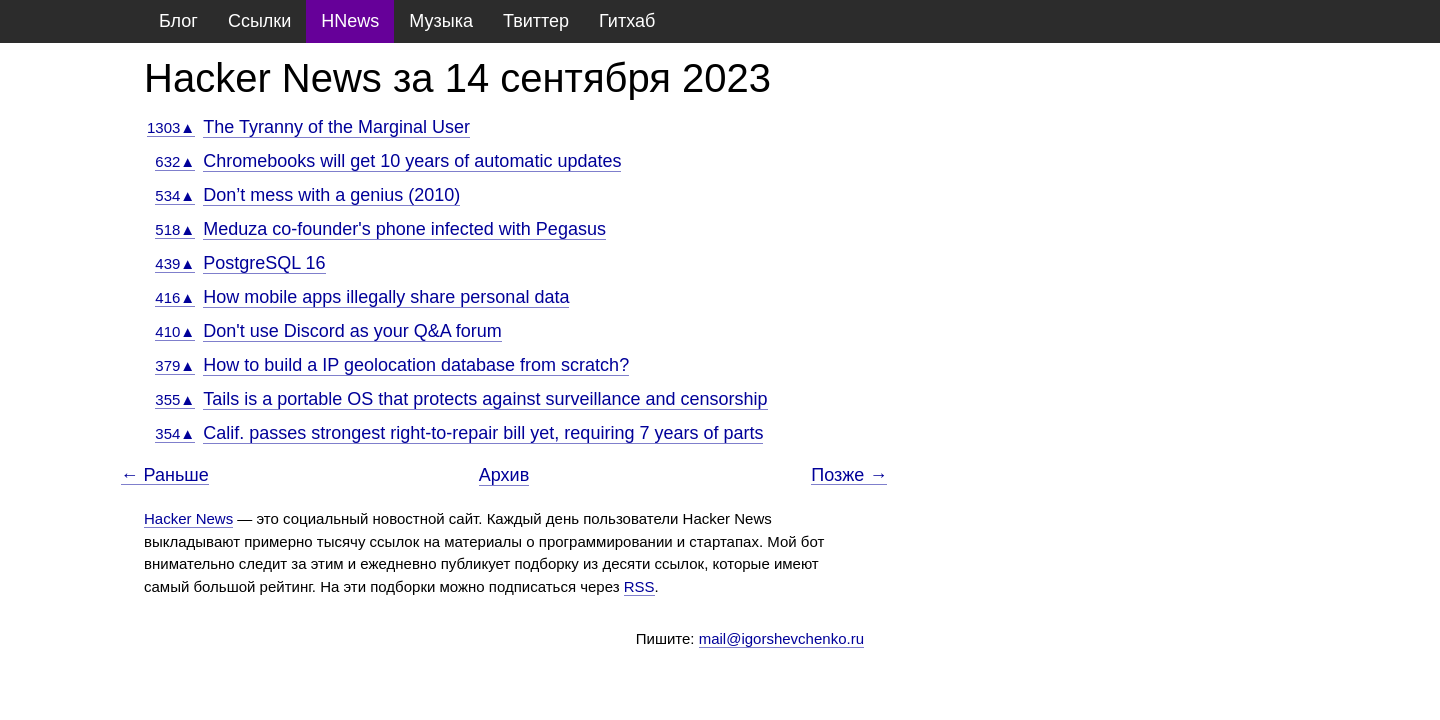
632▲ (175, 161)
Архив (504, 475)
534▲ (175, 195)
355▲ (175, 399)
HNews (350, 21)
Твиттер (536, 21)
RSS (639, 586)
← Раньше (165, 475)
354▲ (175, 433)
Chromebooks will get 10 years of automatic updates (412, 161)
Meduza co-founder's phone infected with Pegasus (404, 229)
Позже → (849, 475)
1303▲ (171, 127)
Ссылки (259, 21)
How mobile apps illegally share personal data (386, 297)
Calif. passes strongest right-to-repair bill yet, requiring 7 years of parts (483, 433)
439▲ (175, 263)
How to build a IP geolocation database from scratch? (416, 365)
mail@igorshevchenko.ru (781, 638)
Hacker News (188, 518)
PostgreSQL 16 (264, 263)
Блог (178, 21)
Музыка (441, 21)
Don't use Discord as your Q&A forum (352, 331)
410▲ (175, 331)
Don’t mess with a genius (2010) (331, 195)
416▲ (175, 297)
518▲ (175, 229)
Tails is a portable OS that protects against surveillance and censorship (485, 399)
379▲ (175, 365)
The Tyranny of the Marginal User (336, 127)
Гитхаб (627, 21)
